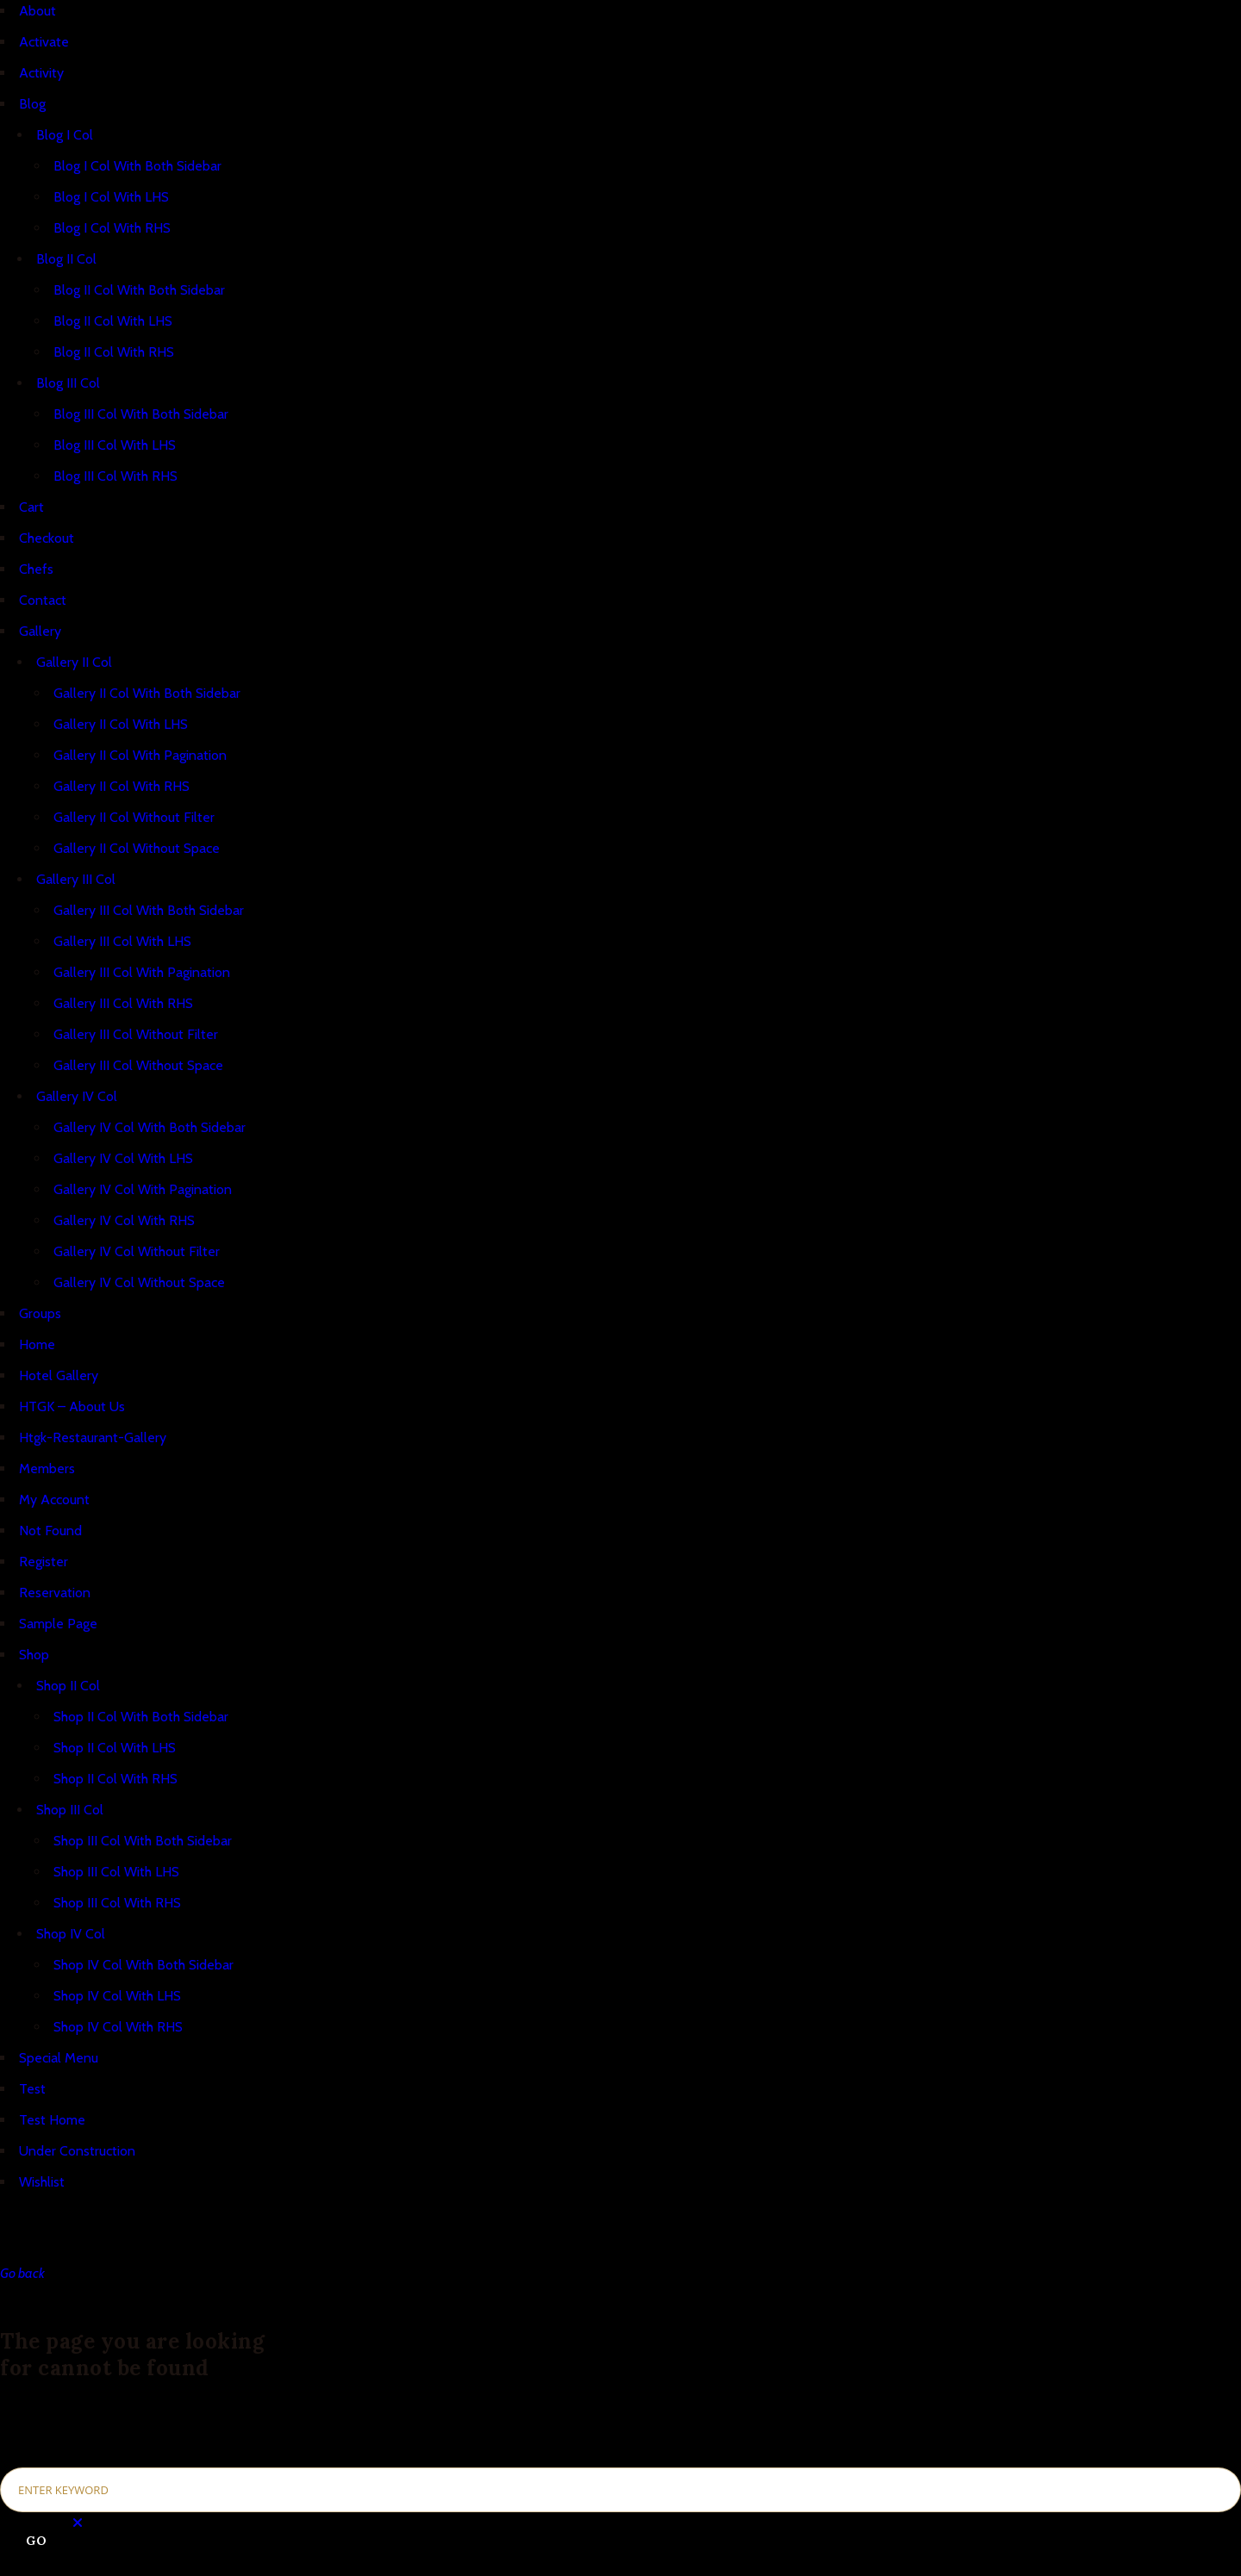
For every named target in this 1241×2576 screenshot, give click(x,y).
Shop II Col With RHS (115, 1778)
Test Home (52, 2120)
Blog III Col (68, 383)
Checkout (46, 538)
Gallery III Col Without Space (138, 1065)
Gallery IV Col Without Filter (136, 1251)
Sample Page (58, 1623)
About (37, 11)
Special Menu (58, 2058)
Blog (32, 104)
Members (47, 1468)
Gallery (40, 631)
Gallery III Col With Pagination (141, 972)
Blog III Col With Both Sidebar (140, 414)
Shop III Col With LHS (116, 1872)
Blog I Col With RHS (112, 228)
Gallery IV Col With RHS (124, 1220)
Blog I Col (64, 135)
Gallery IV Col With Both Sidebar (149, 1127)
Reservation (54, 1592)
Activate (44, 42)
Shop (34, 1654)
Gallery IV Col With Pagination (142, 1189)
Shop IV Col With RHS (118, 2027)
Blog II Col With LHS (112, 321)
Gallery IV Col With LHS (123, 1158)
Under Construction (77, 2151)
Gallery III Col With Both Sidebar (148, 910)
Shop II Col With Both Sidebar (140, 1716)
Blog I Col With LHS (111, 197)
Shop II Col (68, 1685)
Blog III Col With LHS (114, 445)
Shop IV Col (70, 1934)
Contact (42, 600)
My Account (54, 1499)
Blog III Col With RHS (115, 476)
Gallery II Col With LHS (120, 724)
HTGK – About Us (72, 1406)
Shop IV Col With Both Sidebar (143, 1965)
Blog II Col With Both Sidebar (139, 290)
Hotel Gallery (58, 1375)
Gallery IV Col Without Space (139, 1282)
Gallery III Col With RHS (123, 1003)
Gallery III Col (75, 879)
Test (32, 2089)
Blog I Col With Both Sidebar (137, 166)
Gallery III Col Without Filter (135, 1034)
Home (37, 1344)
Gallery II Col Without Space (136, 848)
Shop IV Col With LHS (117, 1996)
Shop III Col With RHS (117, 1903)
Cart (31, 507)
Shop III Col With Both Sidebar (142, 1840)
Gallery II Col (74, 662)
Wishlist (42, 2182)
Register (43, 1561)
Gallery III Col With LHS (122, 941)
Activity (41, 73)
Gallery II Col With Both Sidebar (146, 693)
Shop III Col (69, 1809)
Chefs (36, 569)
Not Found (50, 1530)
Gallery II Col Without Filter (134, 817)
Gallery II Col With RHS (121, 786)
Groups (40, 1313)
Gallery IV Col (76, 1096)
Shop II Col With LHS (114, 1747)
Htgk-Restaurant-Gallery (92, 1437)
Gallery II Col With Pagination (140, 755)
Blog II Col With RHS (113, 352)
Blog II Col (66, 259)
